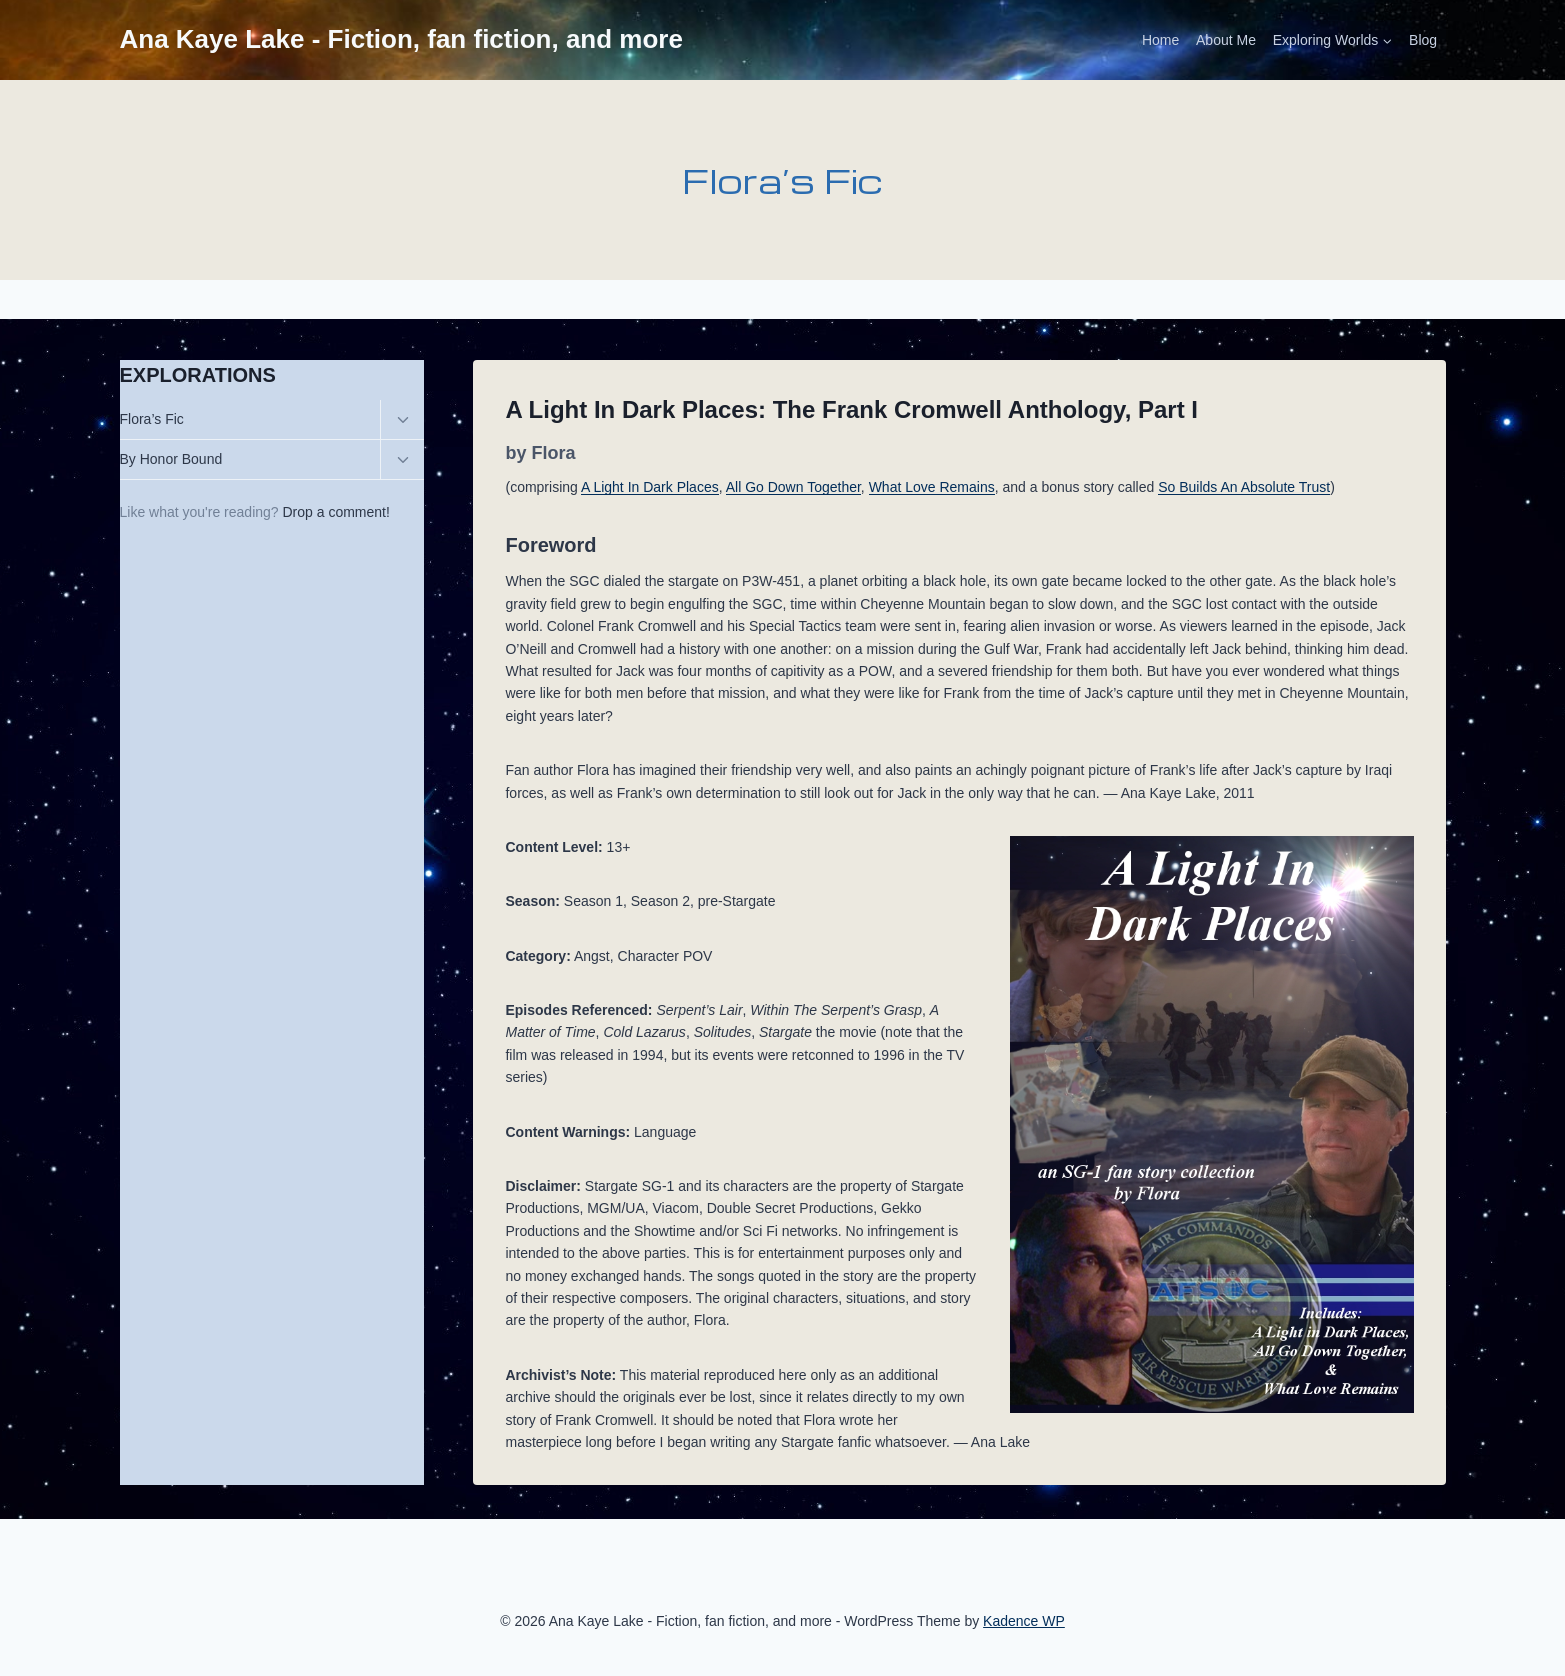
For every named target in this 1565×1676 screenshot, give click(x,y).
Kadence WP (1024, 1621)
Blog (1423, 40)
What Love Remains (932, 487)
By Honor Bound (171, 459)
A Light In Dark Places (650, 487)
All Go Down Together (793, 487)
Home (1160, 40)
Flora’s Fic (152, 419)
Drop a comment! (336, 512)
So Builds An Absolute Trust (1244, 487)
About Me (1226, 40)
